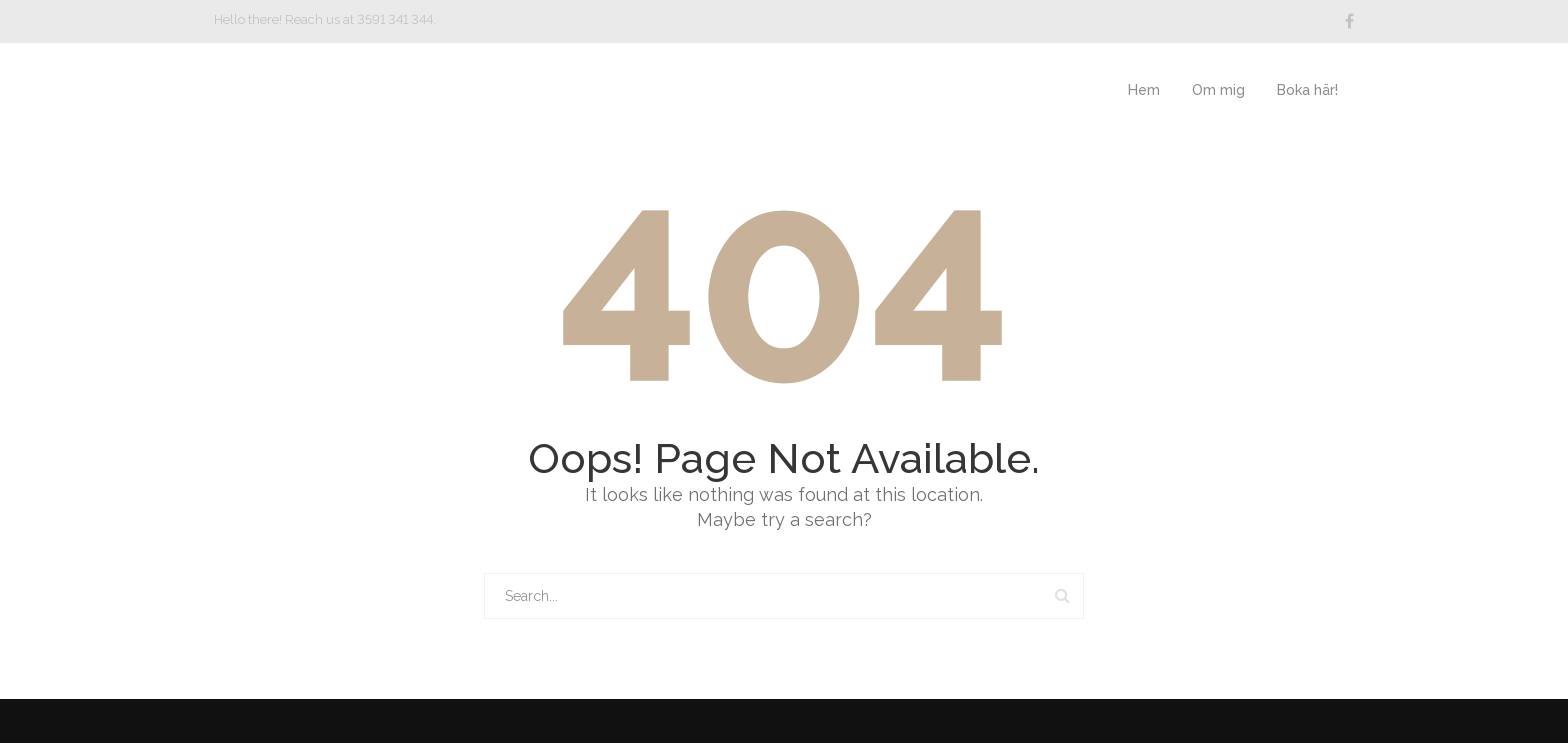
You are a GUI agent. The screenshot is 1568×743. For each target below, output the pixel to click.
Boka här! (1307, 90)
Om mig (1218, 90)
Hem (1144, 90)
